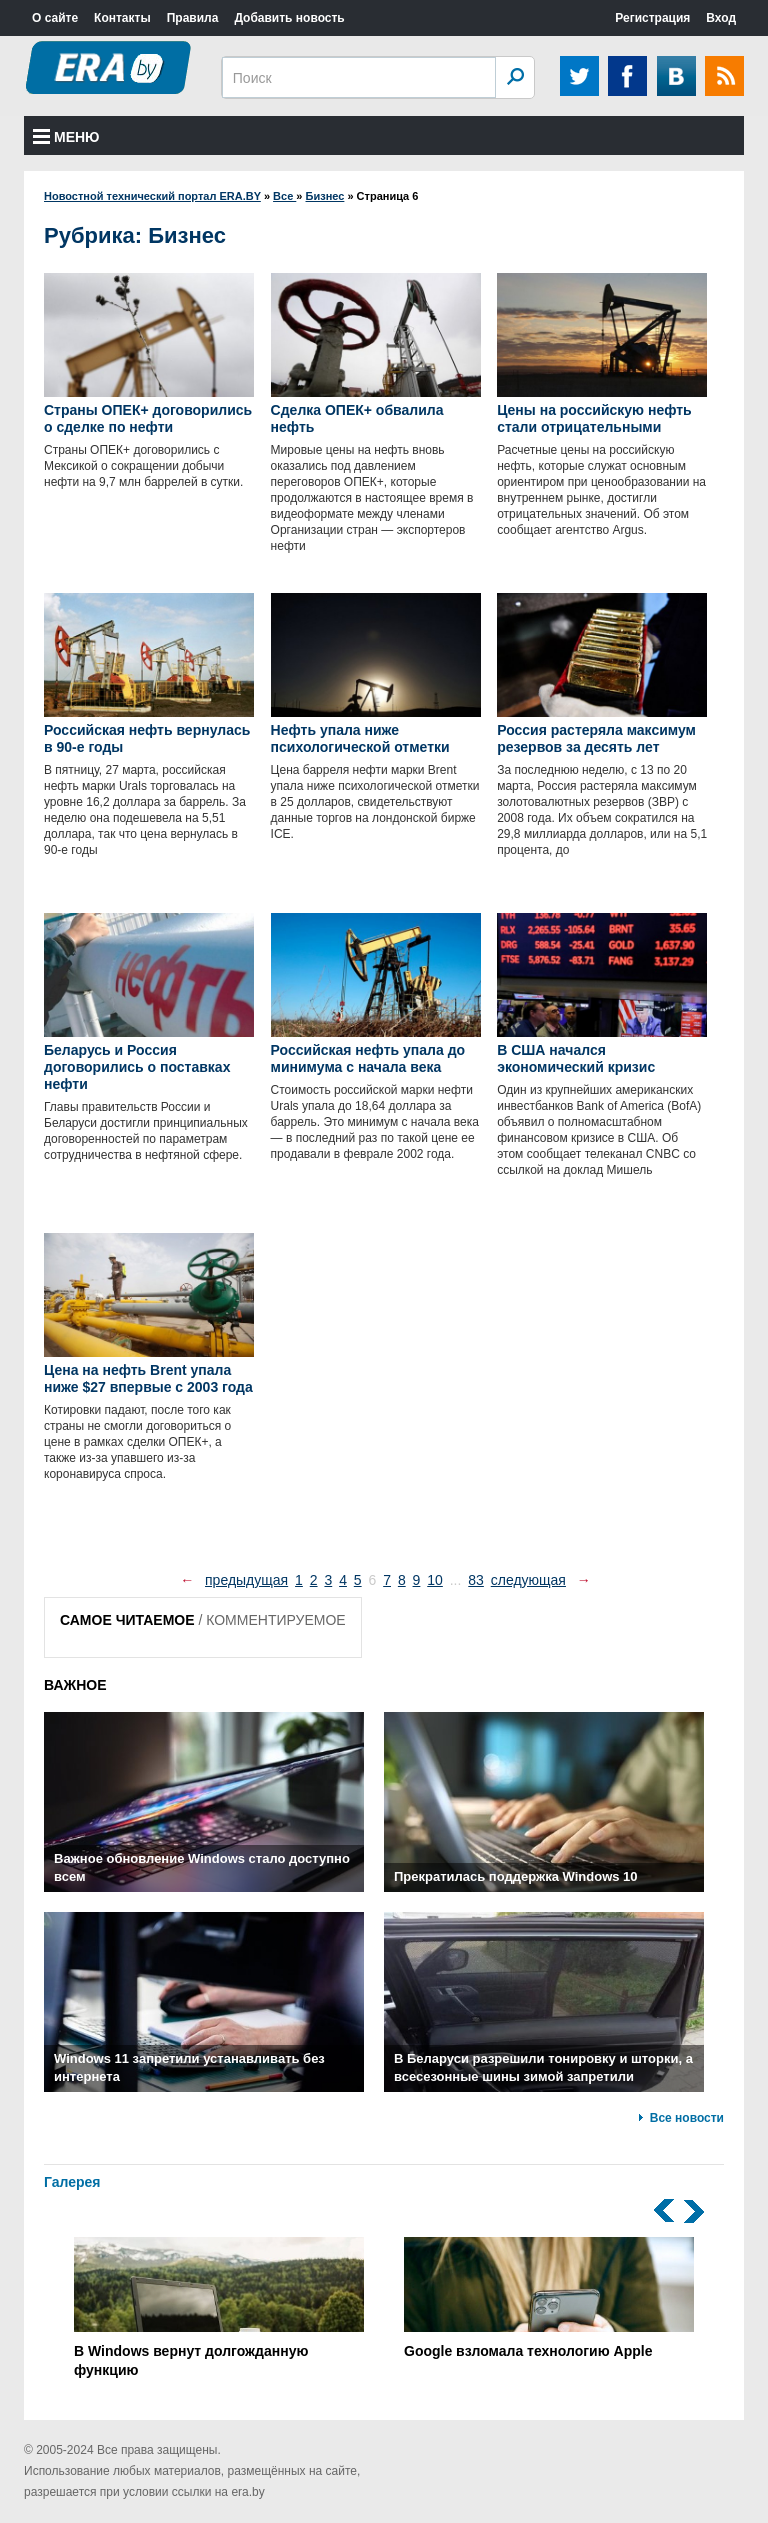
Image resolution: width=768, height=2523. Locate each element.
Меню (66, 137)
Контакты (122, 18)
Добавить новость (289, 18)
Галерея (72, 2182)
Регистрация (652, 18)
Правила (193, 18)
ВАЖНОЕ (75, 1685)
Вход (721, 18)
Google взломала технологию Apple (549, 2298)
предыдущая (246, 1580)
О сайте (55, 18)
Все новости (687, 2118)
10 (435, 1580)
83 (476, 1580)
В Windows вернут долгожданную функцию (219, 2308)
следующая (528, 1580)
